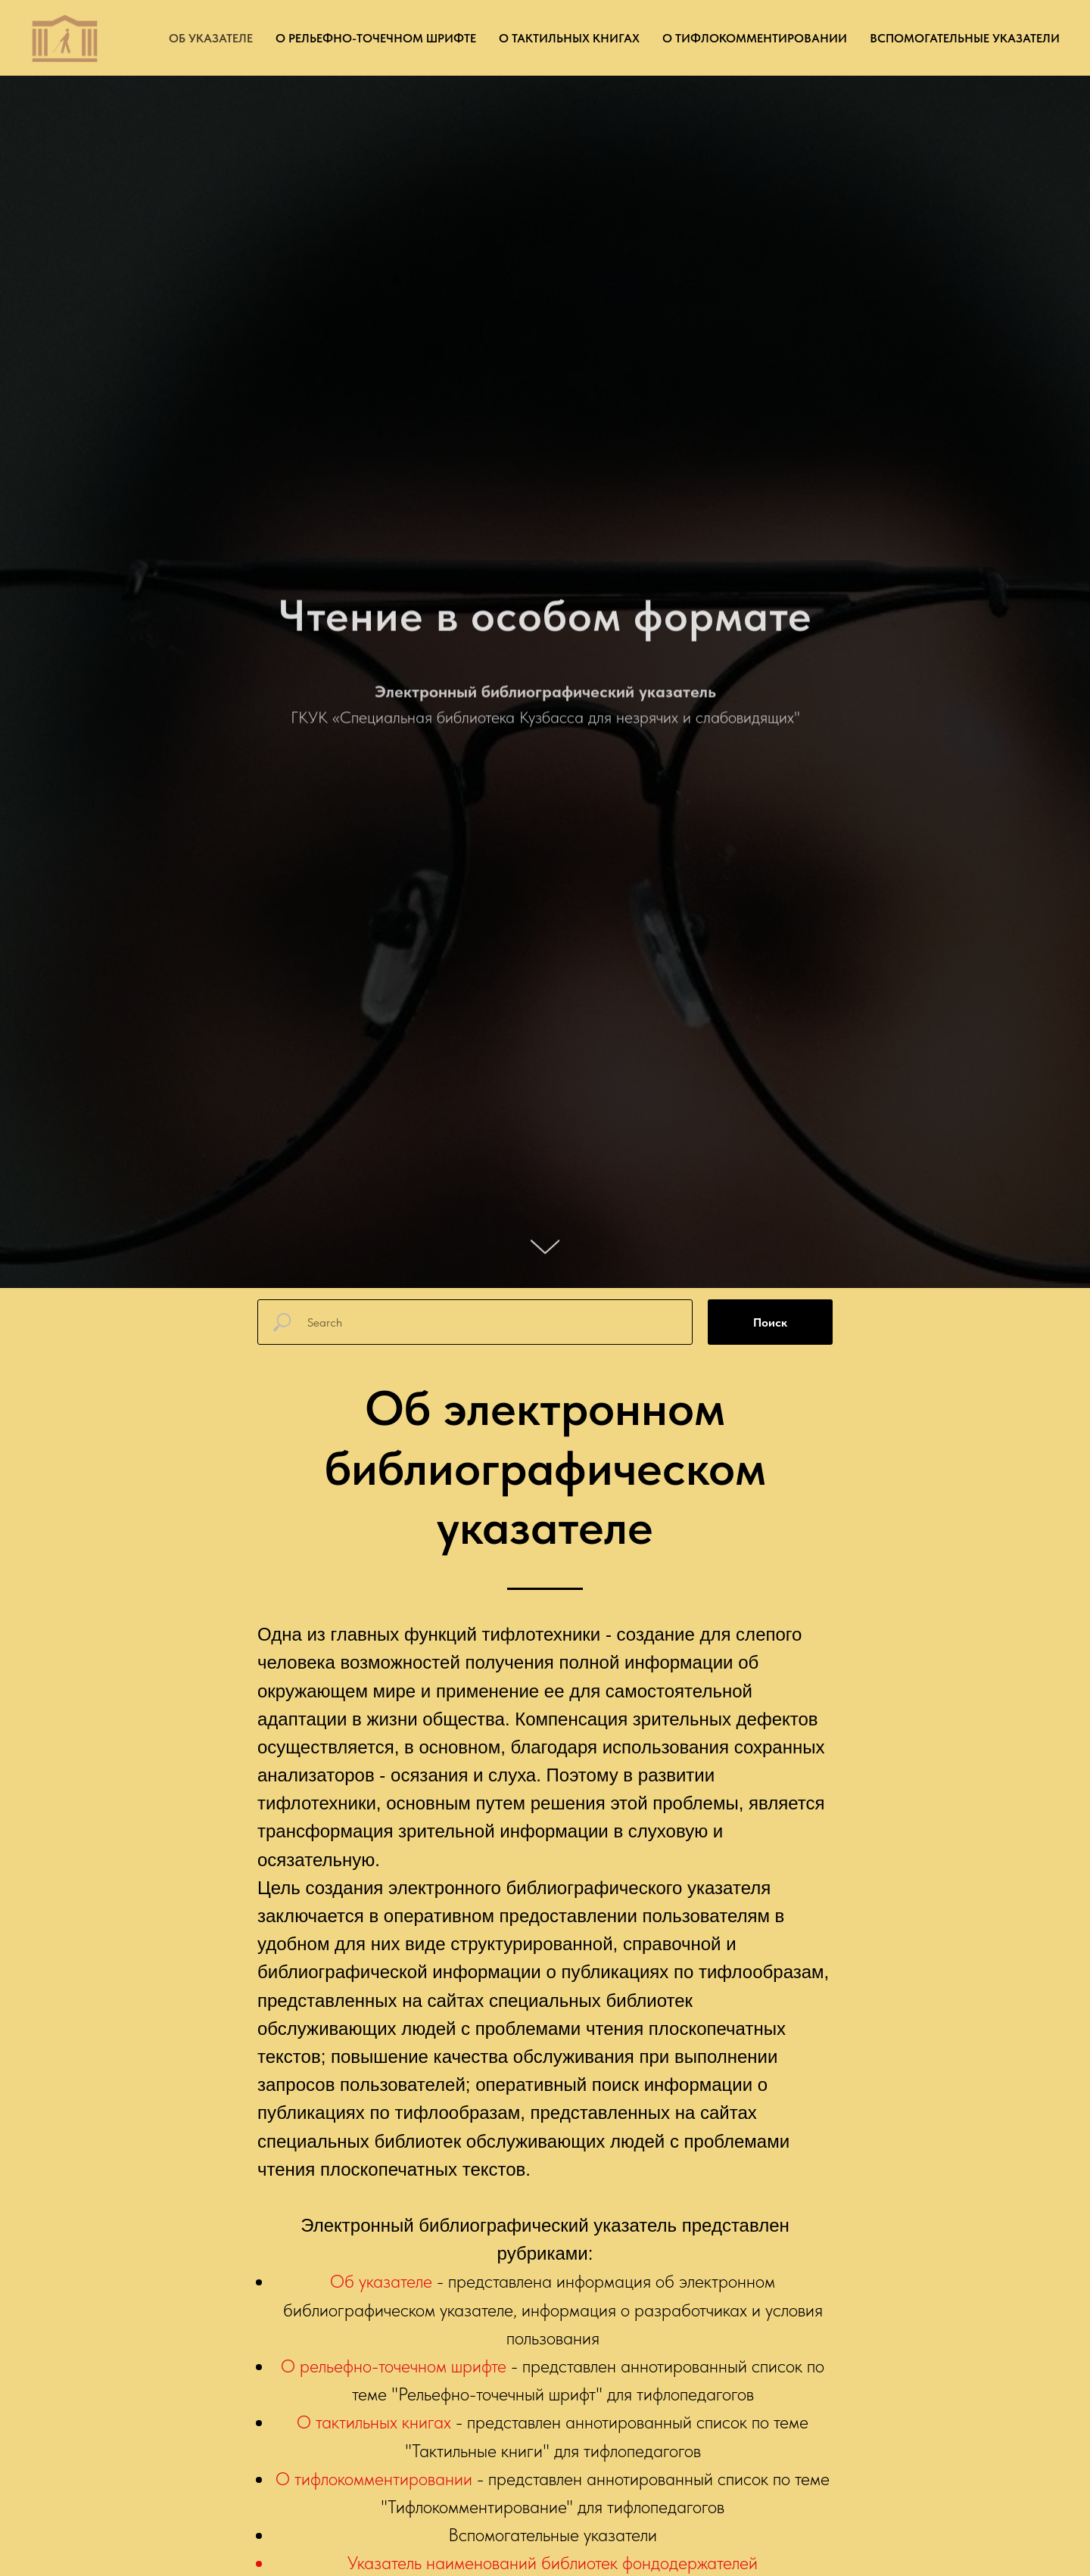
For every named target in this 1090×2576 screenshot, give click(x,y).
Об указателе (211, 38)
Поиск (770, 1322)
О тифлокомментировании (754, 38)
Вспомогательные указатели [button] (965, 38)
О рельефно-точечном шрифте (376, 38)
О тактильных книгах (569, 38)
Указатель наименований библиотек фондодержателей (552, 2563)
